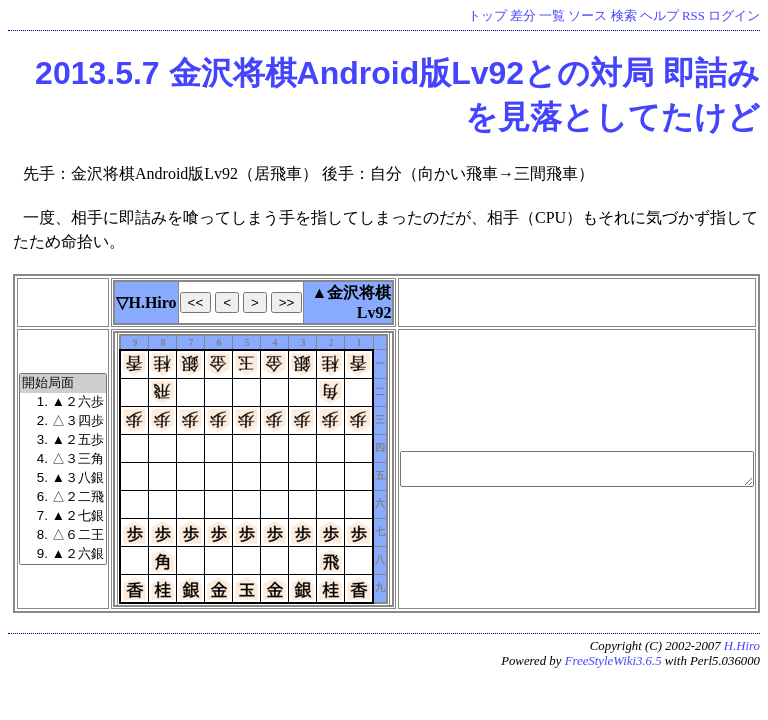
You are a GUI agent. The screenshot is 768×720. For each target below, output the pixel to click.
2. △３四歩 (63, 421)
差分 (523, 16)
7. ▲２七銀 (63, 516)
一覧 (552, 16)
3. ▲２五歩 (63, 440)
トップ (487, 16)
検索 (624, 16)
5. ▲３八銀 (63, 478)
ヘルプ (659, 16)
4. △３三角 (63, 459)
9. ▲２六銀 (63, 554)
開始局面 (63, 383)
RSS (693, 16)
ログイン (734, 16)
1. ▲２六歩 (63, 402)
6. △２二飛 (63, 497)
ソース (587, 16)
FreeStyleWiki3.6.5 (613, 661)
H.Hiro (742, 646)
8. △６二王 (63, 535)
